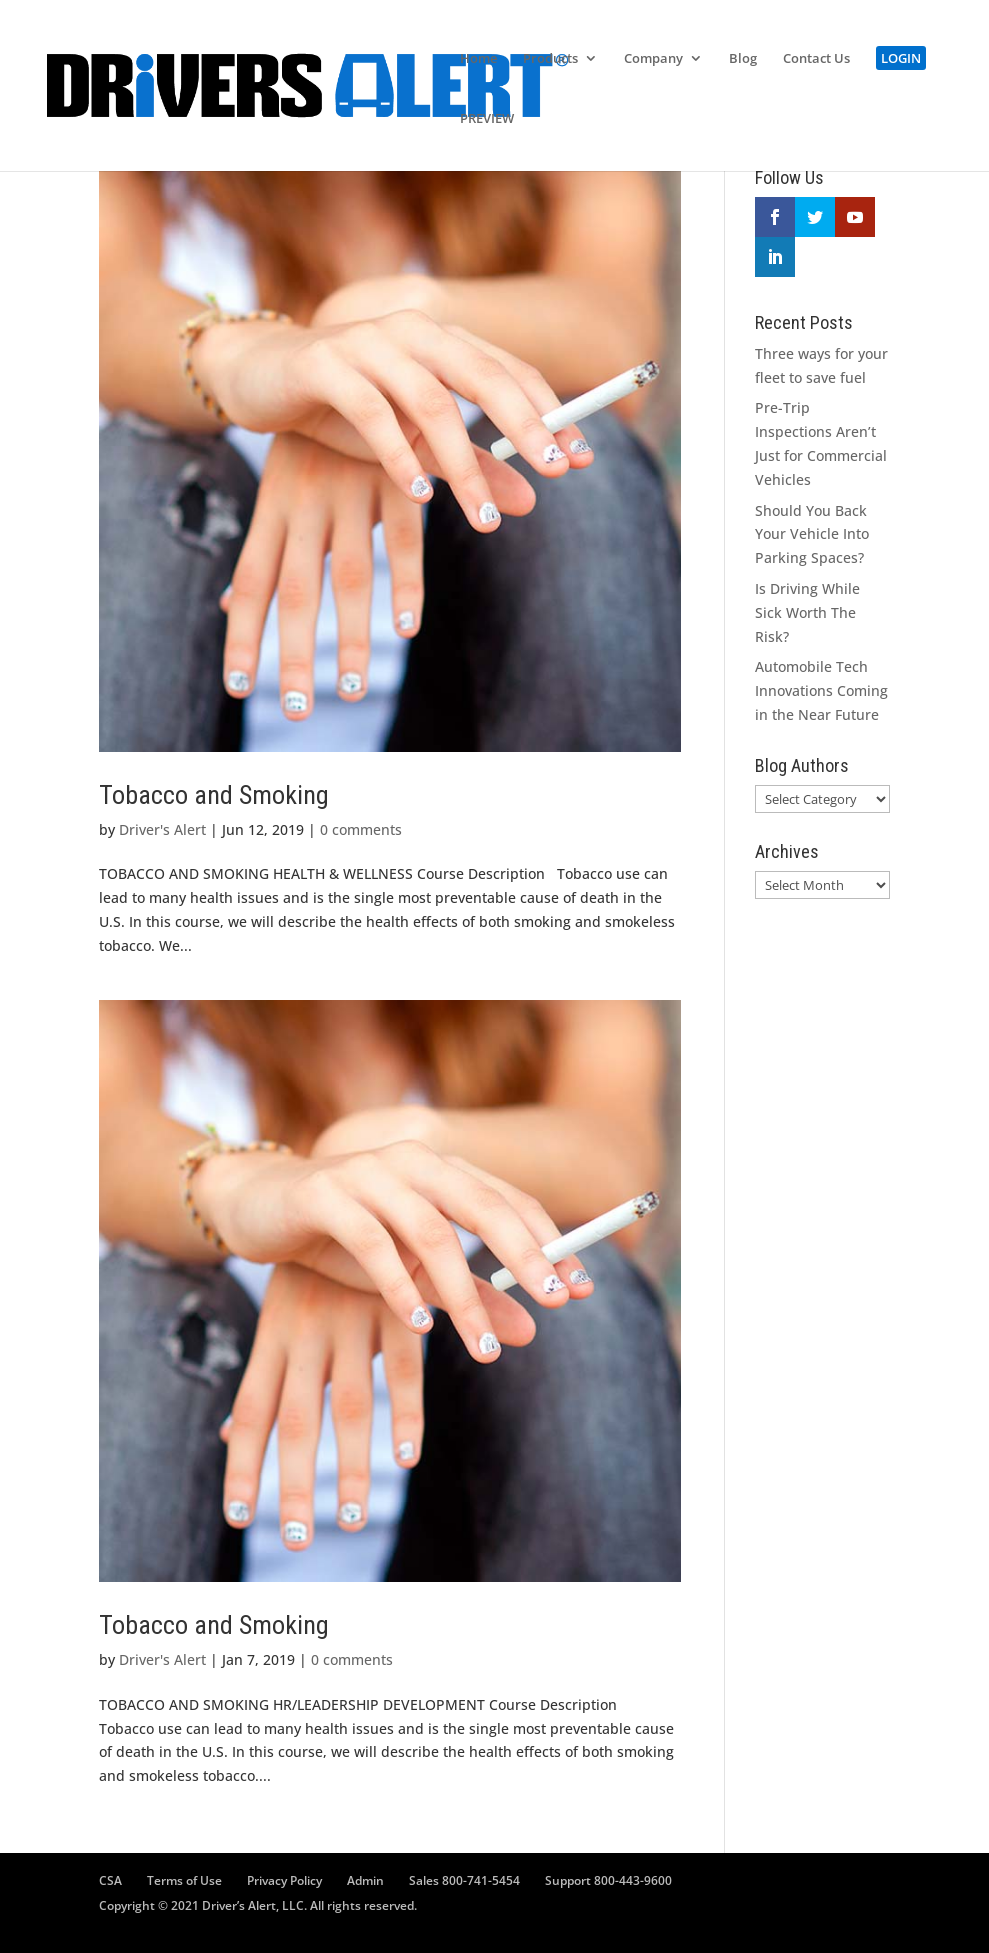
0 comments (361, 829)
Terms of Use (184, 1880)
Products (550, 59)
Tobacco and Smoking (214, 795)
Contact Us (816, 59)
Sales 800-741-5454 (464, 1880)
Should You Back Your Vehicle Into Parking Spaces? (812, 534)
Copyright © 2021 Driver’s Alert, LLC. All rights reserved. (258, 1905)
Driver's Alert (162, 829)
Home (478, 59)
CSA (110, 1880)
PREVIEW (487, 119)
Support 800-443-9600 (608, 1880)
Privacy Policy (284, 1880)
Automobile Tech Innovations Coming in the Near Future (821, 690)
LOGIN (901, 58)
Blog (743, 59)
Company (653, 59)
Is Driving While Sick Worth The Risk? (807, 612)
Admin (365, 1880)
